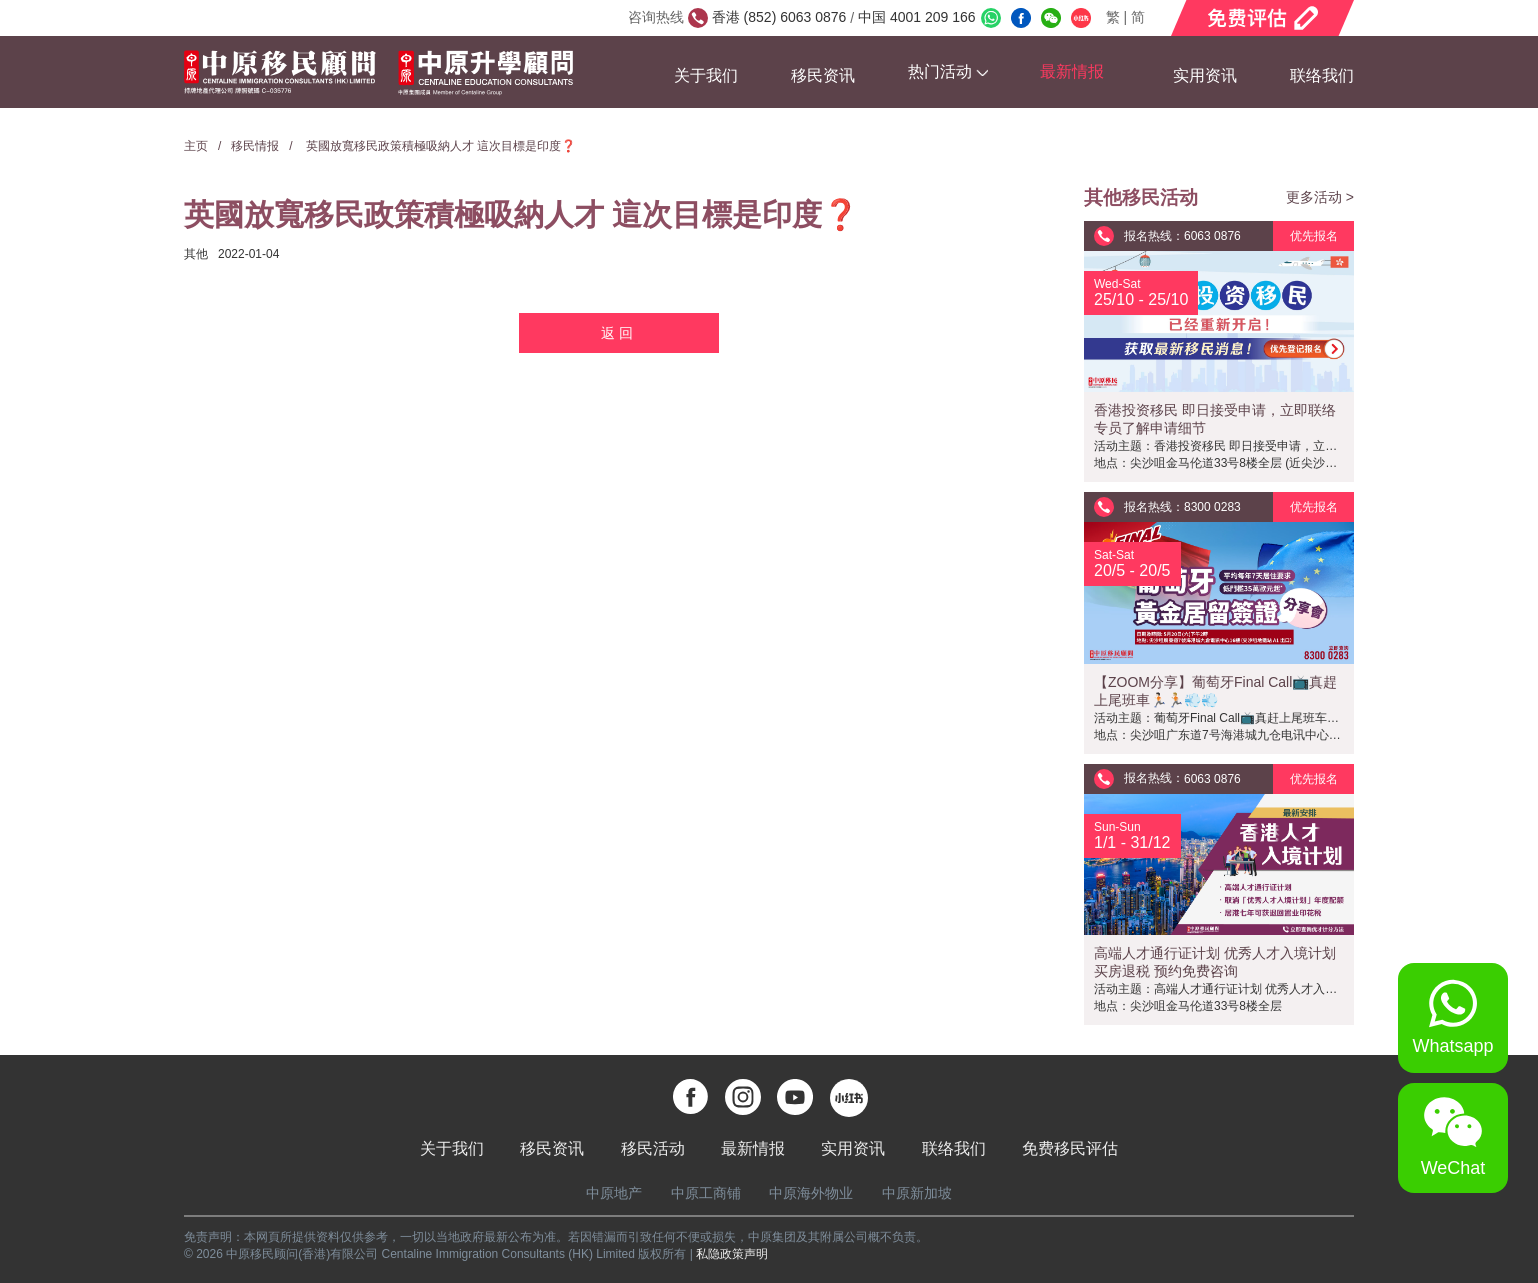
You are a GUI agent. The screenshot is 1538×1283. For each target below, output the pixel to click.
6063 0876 (1212, 236)
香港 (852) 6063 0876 (781, 17)
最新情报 (753, 1148)
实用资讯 (1205, 75)
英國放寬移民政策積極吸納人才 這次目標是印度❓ (440, 146)
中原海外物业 (811, 1193)
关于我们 (706, 75)
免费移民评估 (1070, 1148)
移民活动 (653, 1148)
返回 (619, 333)
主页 (196, 146)
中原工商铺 (706, 1193)
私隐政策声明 (732, 1254)
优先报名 (1314, 236)
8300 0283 (1212, 507)
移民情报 (255, 146)
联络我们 (1322, 75)
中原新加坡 (917, 1193)
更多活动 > (1320, 197)
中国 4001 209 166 (914, 17)
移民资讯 (823, 75)
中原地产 (614, 1193)
